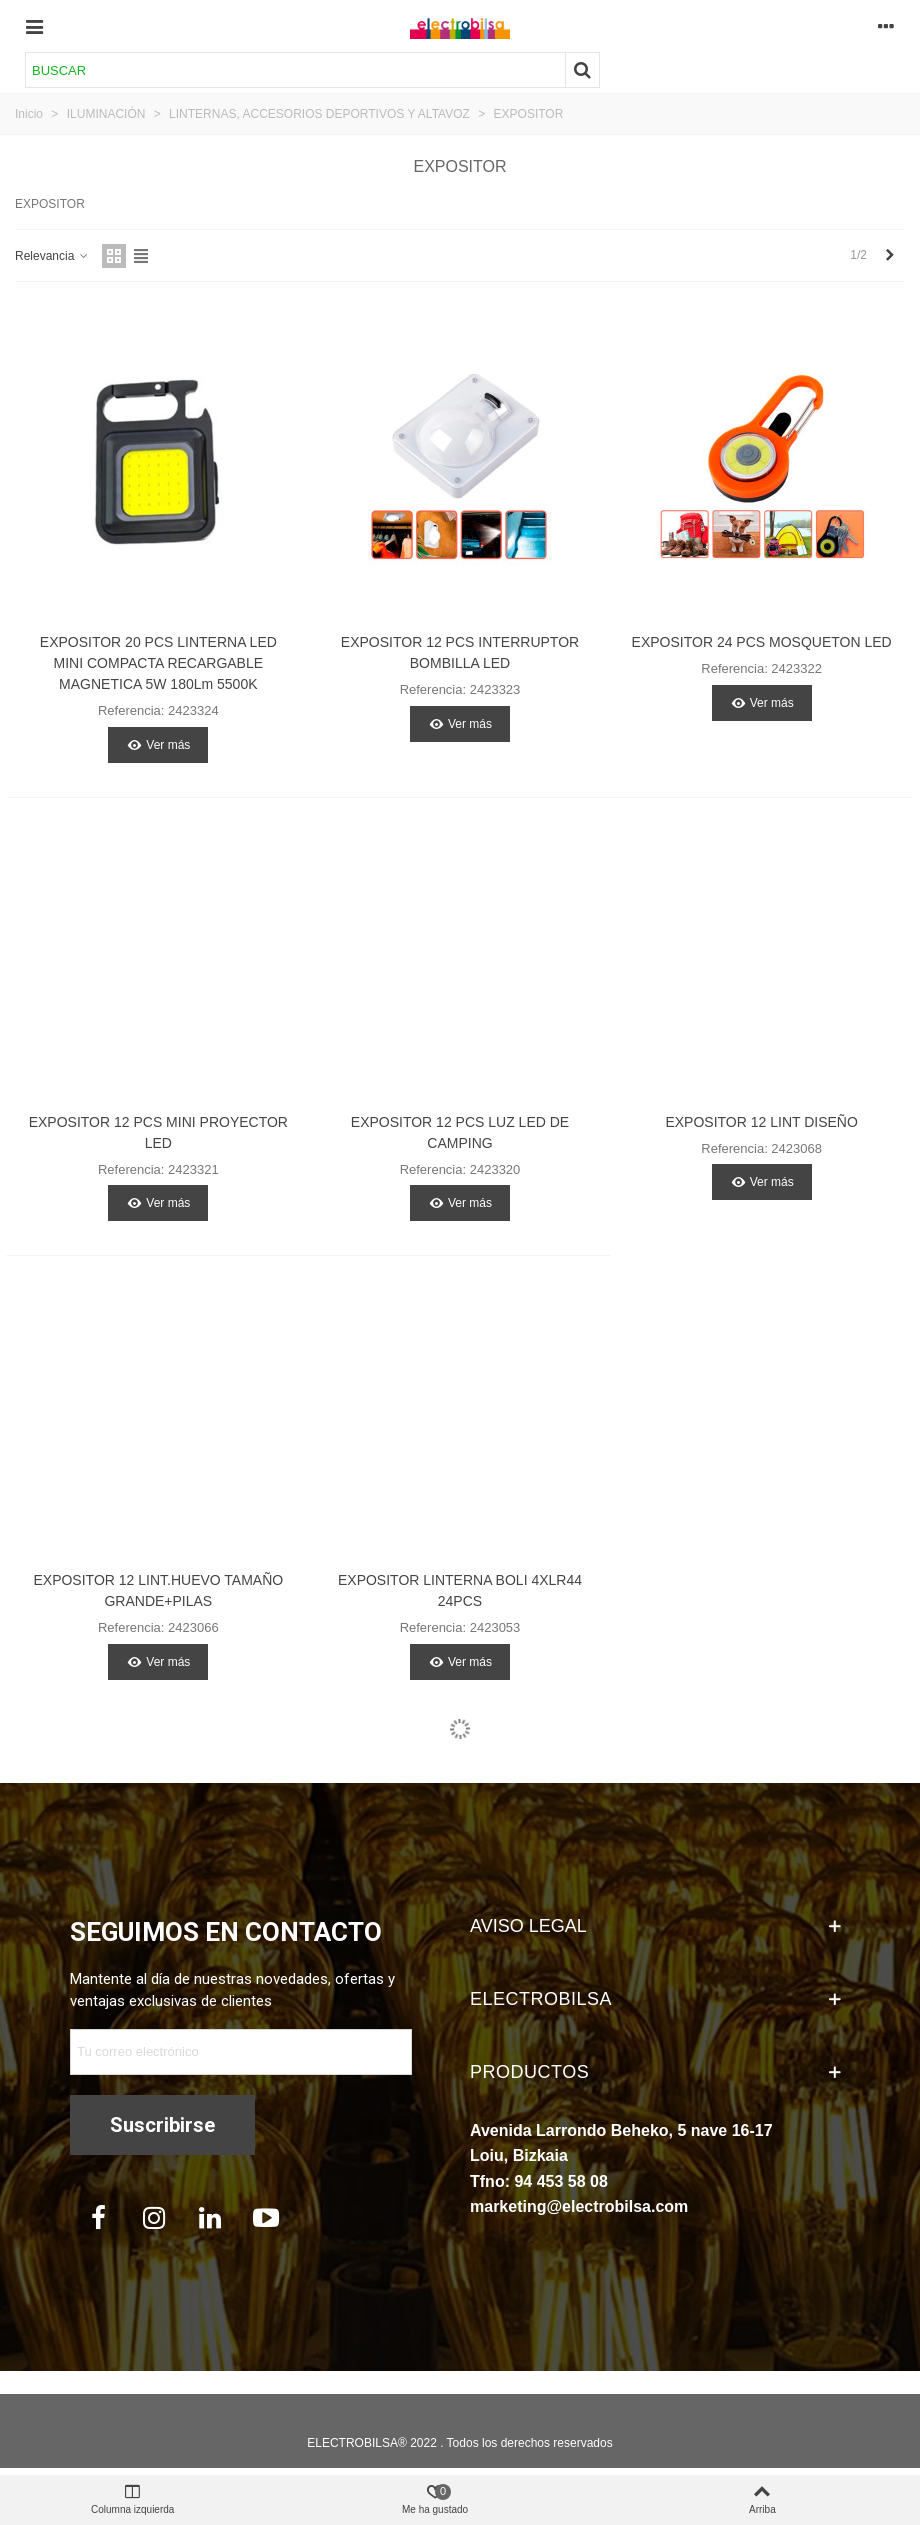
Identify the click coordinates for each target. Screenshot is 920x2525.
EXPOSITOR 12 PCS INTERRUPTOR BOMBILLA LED (460, 652)
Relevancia (52, 256)
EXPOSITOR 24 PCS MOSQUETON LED (762, 642)
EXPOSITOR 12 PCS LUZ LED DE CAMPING (460, 1132)
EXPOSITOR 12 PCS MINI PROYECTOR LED (158, 1132)
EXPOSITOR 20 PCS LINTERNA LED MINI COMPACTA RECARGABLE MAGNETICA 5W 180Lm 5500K (158, 663)
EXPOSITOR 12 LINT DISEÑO (761, 1122)
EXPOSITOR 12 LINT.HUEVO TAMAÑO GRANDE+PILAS (158, 1590)
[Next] (890, 255)
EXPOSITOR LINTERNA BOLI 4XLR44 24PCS (460, 1590)
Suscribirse (162, 2125)
